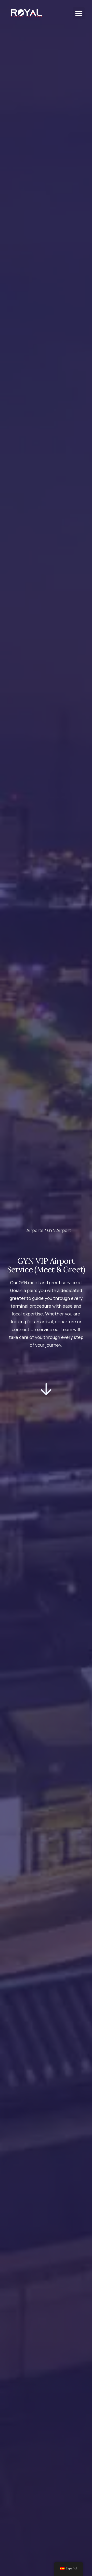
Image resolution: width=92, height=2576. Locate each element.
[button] (79, 13)
